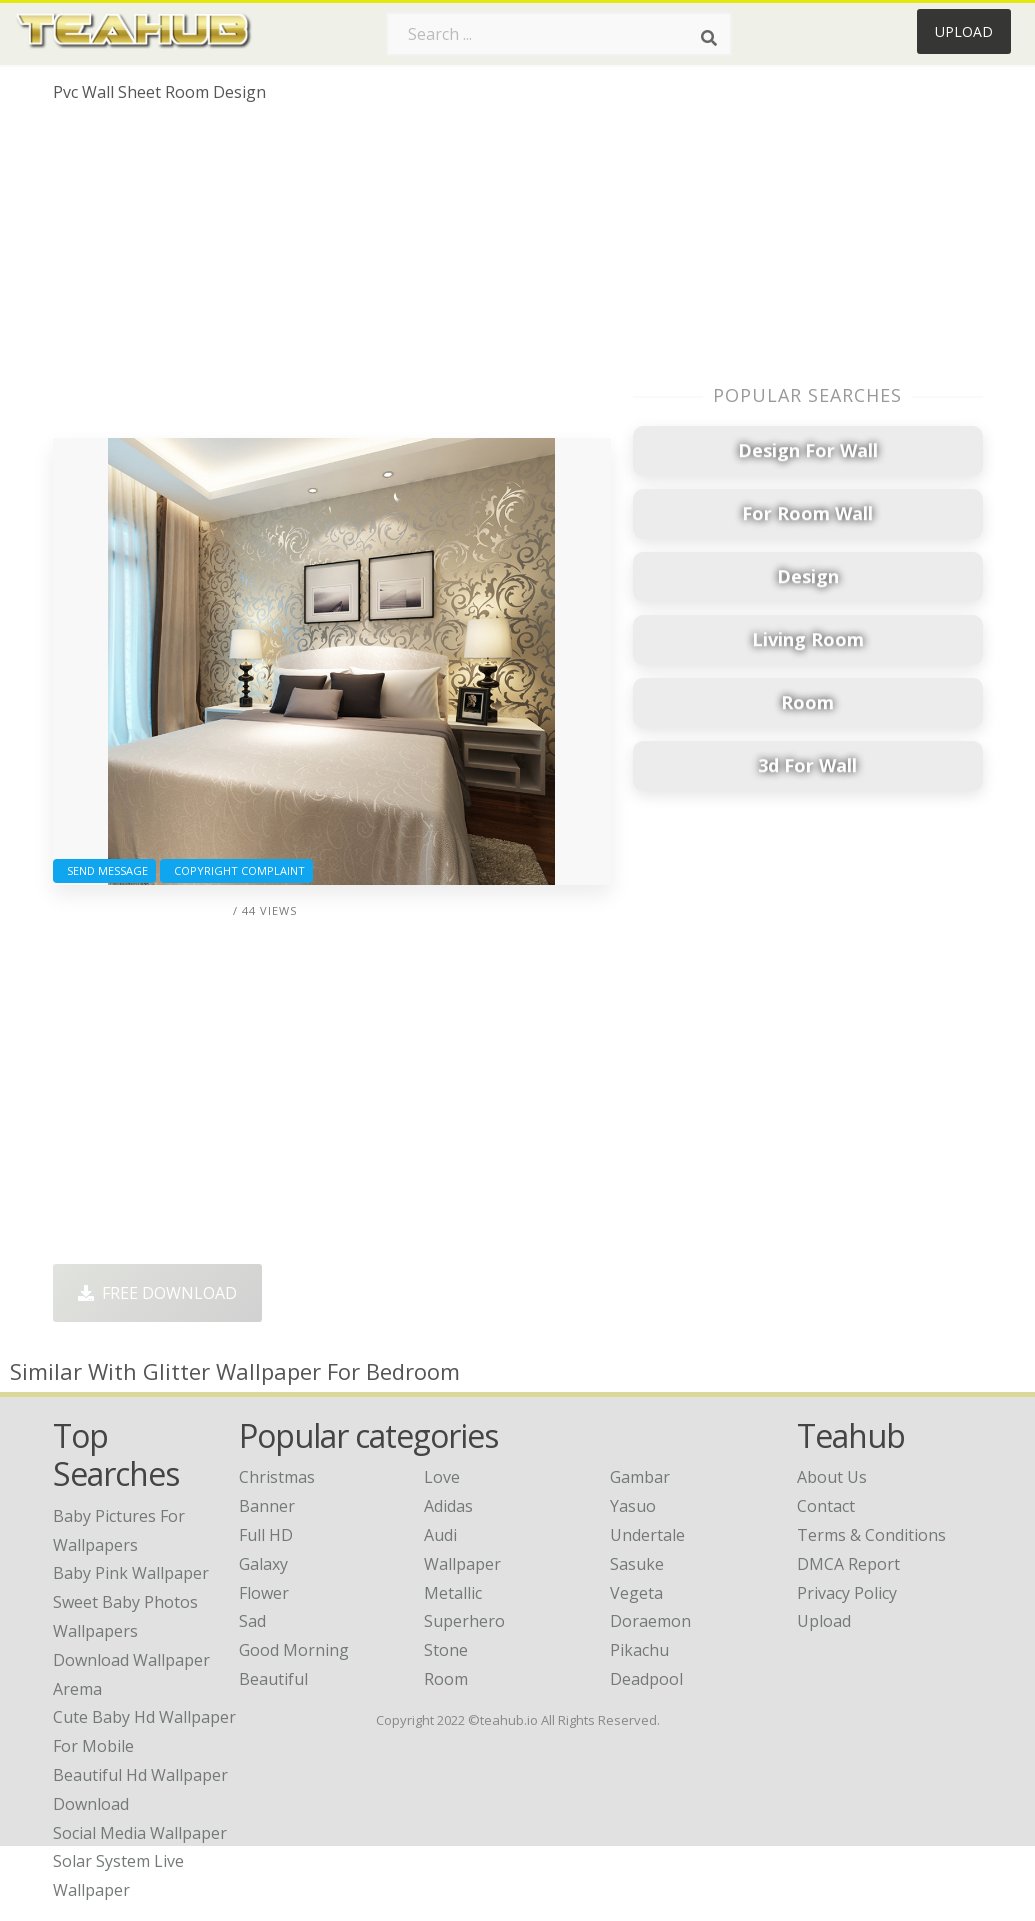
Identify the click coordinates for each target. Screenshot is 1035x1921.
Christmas (277, 1477)
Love (442, 1477)
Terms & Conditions (871, 1535)
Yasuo (633, 1506)
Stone (446, 1650)
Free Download (157, 1293)
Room (446, 1679)
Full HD (266, 1535)
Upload (964, 31)
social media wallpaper (140, 1833)
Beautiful (273, 1679)
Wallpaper (462, 1564)
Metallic (453, 1593)
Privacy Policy (847, 1593)
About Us (832, 1477)
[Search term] (559, 34)
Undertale (647, 1535)
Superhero (464, 1621)
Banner (267, 1506)
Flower (264, 1593)
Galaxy (263, 1564)
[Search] (709, 38)
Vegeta (636, 1593)
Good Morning (294, 1650)
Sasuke (637, 1564)
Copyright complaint (236, 870)
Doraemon (650, 1621)
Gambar (640, 1477)
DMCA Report (848, 1564)
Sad (252, 1621)
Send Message (104, 870)
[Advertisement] (332, 278)
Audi (440, 1535)
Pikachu (639, 1650)
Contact (826, 1506)
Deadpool (646, 1679)
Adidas (448, 1506)
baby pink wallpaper (131, 1573)
